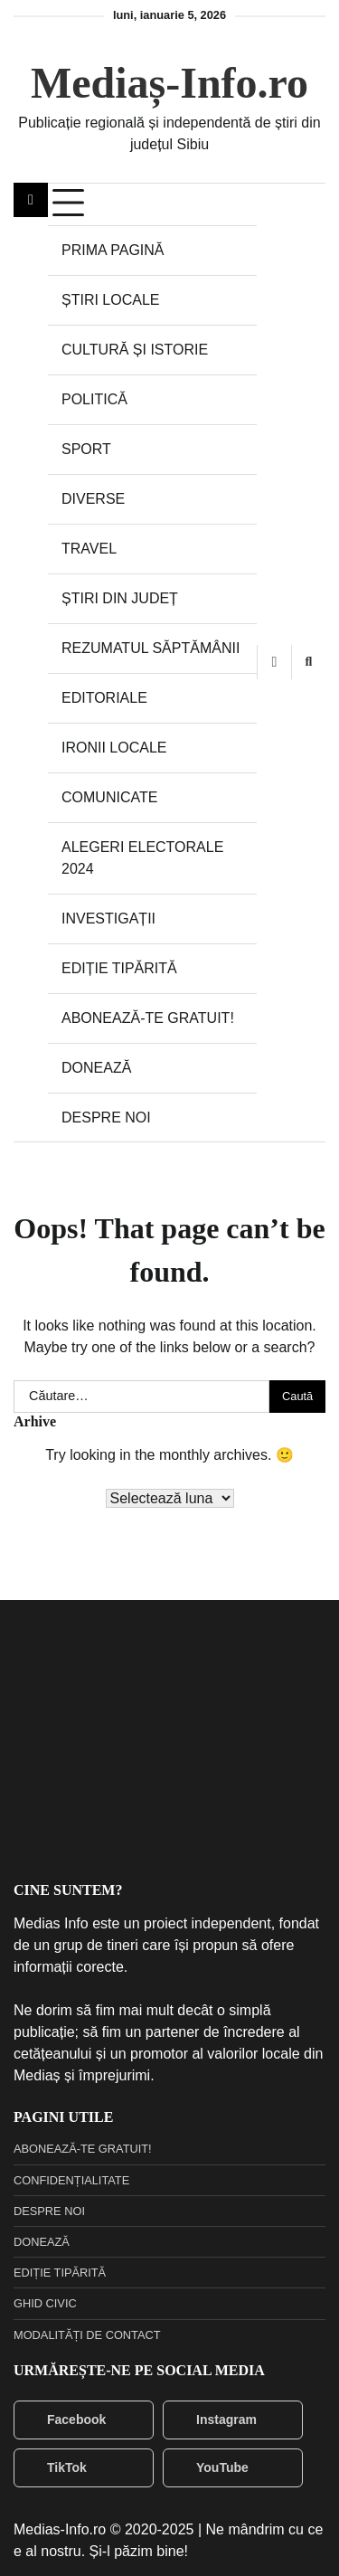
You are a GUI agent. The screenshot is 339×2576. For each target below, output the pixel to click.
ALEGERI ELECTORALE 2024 (142, 857)
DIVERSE (93, 499)
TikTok (55, 2467)
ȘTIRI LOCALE (110, 300)
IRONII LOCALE (113, 747)
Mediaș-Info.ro (169, 83)
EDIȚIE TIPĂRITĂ (119, 968)
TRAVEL (89, 548)
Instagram (215, 2419)
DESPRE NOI (106, 1117)
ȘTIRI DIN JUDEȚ (119, 598)
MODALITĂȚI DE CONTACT (87, 2335)
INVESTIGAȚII (108, 918)
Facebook (65, 2419)
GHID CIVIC (45, 2303)
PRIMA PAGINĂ (113, 250)
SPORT (86, 449)
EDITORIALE (104, 698)
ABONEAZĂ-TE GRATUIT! (147, 1018)
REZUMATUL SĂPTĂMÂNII (150, 648)
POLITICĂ (94, 399)
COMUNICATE (109, 797)
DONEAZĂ (96, 1067)
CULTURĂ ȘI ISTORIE (134, 349)
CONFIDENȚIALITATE (71, 2180)
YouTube (211, 2467)
